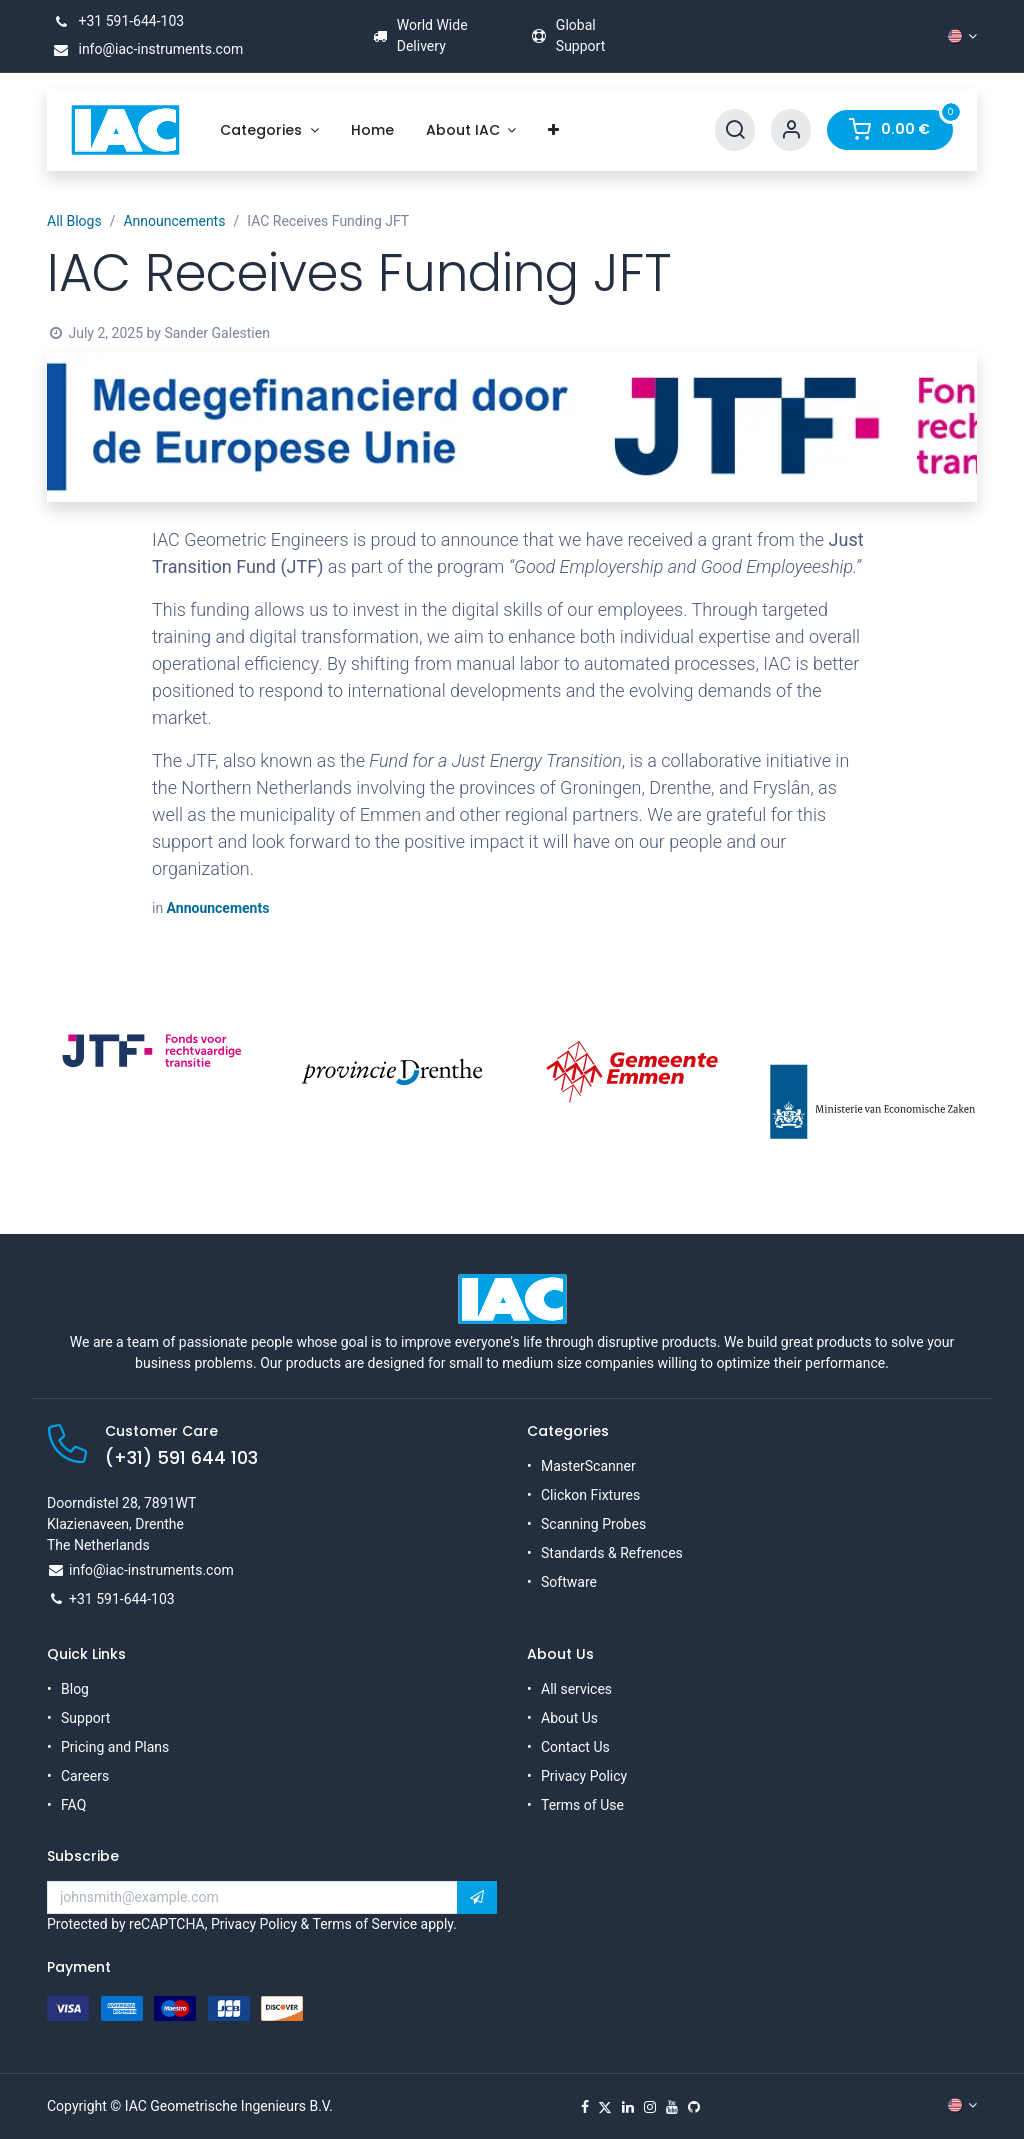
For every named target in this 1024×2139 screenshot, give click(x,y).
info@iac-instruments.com (145, 49)
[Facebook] (585, 2107)
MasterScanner (588, 1466)
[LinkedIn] (628, 2107)
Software (569, 1582)
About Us (569, 1718)
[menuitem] (269, 130)
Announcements (174, 221)
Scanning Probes (593, 1524)
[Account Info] (791, 130)
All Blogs (74, 221)
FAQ (73, 1805)
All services (576, 1689)
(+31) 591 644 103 (181, 1458)
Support (85, 1718)
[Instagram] (650, 2107)
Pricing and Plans (115, 1747)
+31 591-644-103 (115, 21)
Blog (75, 1689)
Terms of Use (582, 1805)
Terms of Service (364, 1924)
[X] (605, 2107)
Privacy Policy (584, 1776)
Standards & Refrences (612, 1553)
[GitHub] (694, 2107)
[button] (477, 1898)
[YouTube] (672, 2107)
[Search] (735, 130)
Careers (85, 1776)
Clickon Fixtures (590, 1495)
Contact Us (575, 1747)
